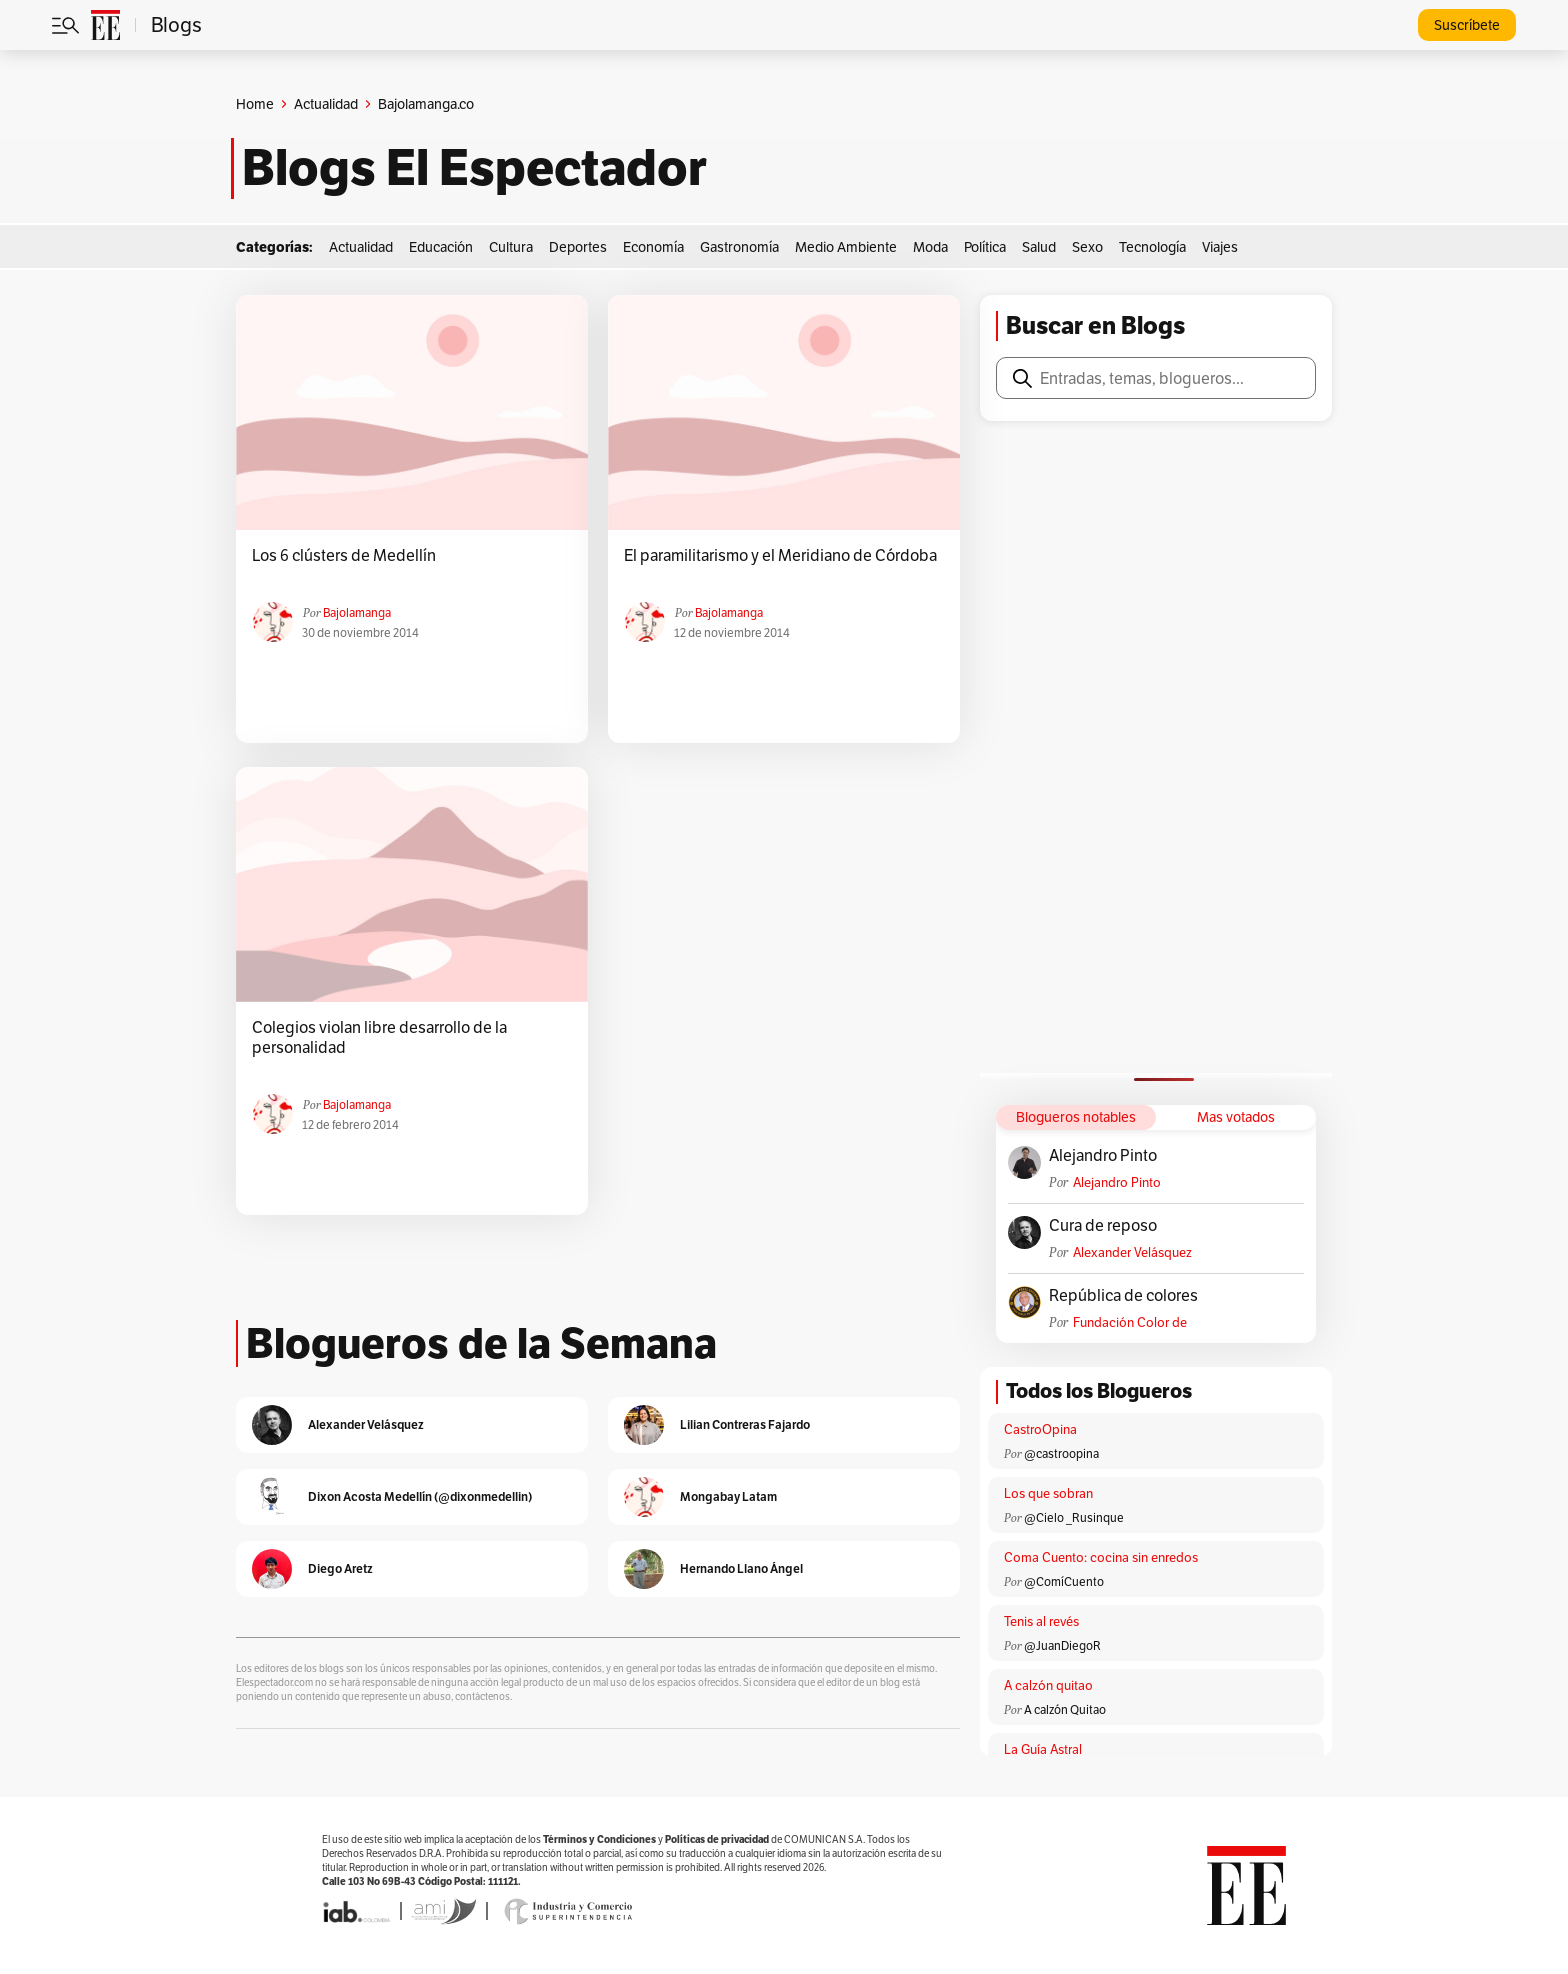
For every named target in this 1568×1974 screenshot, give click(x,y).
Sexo (1087, 247)
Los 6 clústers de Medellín (344, 556)
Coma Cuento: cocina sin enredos (1101, 1557)
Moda (930, 247)
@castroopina (1061, 1453)
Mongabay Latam (728, 1496)
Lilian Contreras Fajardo (745, 1424)
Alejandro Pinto (1103, 1156)
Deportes (578, 247)
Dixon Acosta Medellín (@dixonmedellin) (420, 1496)
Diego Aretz (340, 1568)
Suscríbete (1467, 25)
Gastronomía (739, 247)
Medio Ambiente (846, 247)
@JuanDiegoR (1062, 1645)
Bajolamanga (357, 612)
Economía (653, 247)
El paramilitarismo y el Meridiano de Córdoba (780, 556)
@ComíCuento (1064, 1581)
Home (255, 104)
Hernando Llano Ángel (741, 1568)
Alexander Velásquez (1132, 1252)
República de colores (1123, 1296)
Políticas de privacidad (717, 1839)
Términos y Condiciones (599, 1839)
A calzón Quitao (1065, 1709)
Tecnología (1152, 247)
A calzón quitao (1048, 1685)
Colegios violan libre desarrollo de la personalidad (379, 1038)
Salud (1039, 247)
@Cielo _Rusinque (1074, 1517)
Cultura (511, 247)
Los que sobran (1048, 1493)
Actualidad (326, 104)
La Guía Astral (1043, 1749)
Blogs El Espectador (474, 168)
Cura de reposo (1103, 1226)
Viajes (1220, 247)
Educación (441, 247)
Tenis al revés (1041, 1621)
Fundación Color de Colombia (1130, 1322)
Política (985, 247)
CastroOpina (1040, 1429)
